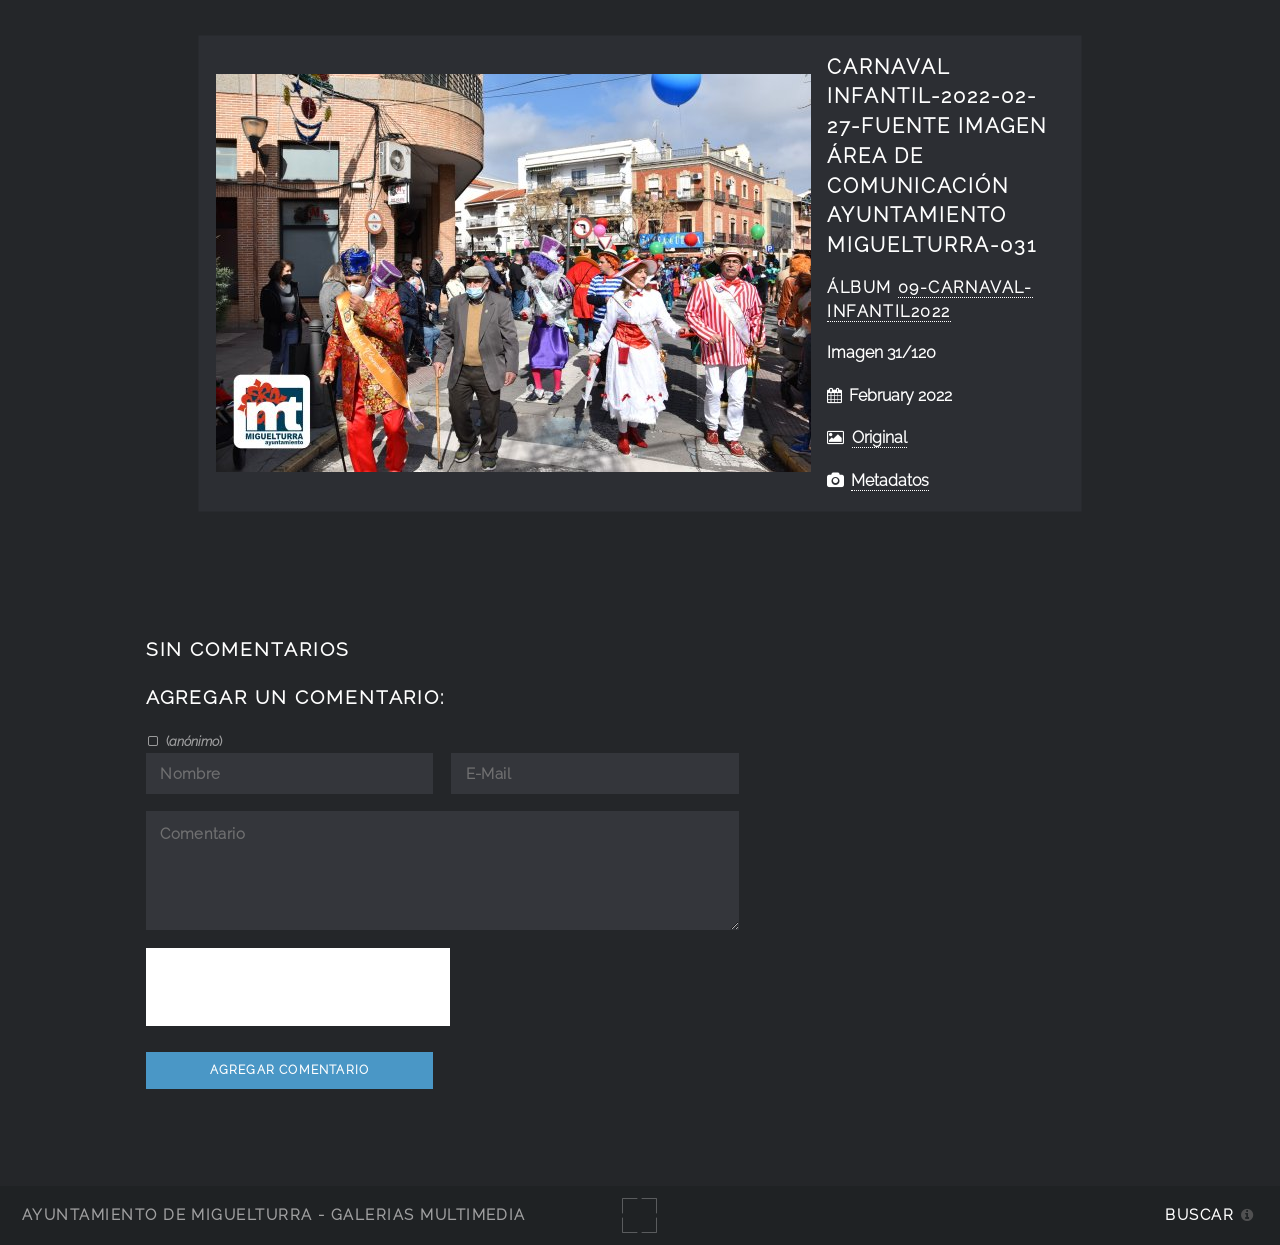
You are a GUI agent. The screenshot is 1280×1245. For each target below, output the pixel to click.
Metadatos (890, 480)
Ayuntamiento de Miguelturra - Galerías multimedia (274, 1214)
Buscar (1199, 1214)
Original (879, 437)
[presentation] (298, 987)
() (192, 741)
